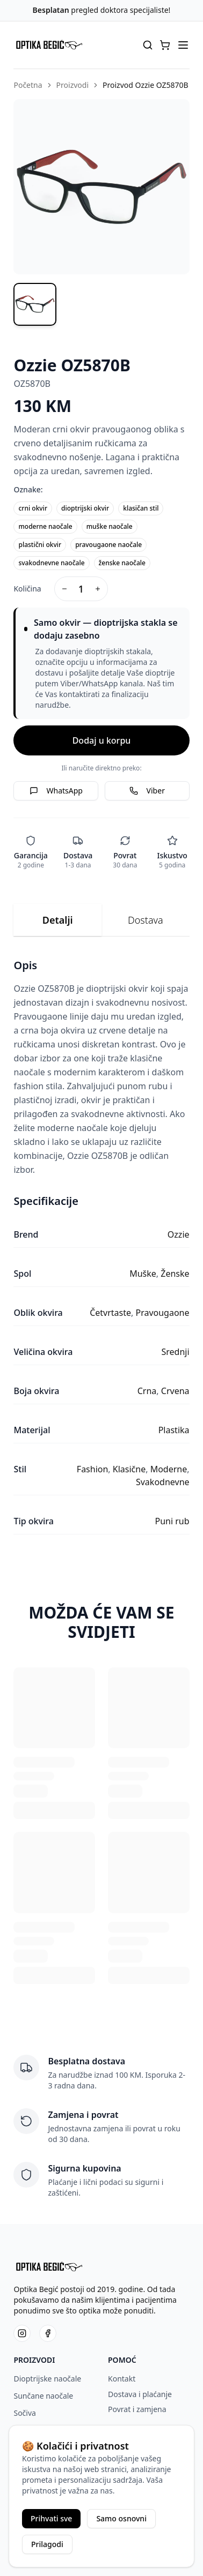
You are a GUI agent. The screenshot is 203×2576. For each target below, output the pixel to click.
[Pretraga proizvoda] (147, 45)
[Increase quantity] (97, 588)
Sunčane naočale (43, 2396)
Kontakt (121, 2378)
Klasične (129, 1469)
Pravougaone (162, 1313)
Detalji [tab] (57, 919)
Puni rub (172, 1521)
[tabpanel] (101, 1246)
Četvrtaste (110, 1313)
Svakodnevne (163, 1482)
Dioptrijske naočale (47, 2378)
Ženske (175, 1273)
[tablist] (101, 920)
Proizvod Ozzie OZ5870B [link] (146, 85)
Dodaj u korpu (102, 740)
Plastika (174, 1430)
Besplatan (51, 10)
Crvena (175, 1391)
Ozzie (179, 1234)
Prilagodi (47, 2544)
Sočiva (24, 2413)
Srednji (175, 1352)
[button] (165, 45)
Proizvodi (72, 85)
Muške (142, 1273)
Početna (27, 85)
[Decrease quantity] (64, 588)
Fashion (92, 1469)
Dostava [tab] (145, 919)
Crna (147, 1391)
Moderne (168, 1469)
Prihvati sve (51, 2518)
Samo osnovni (121, 2518)
